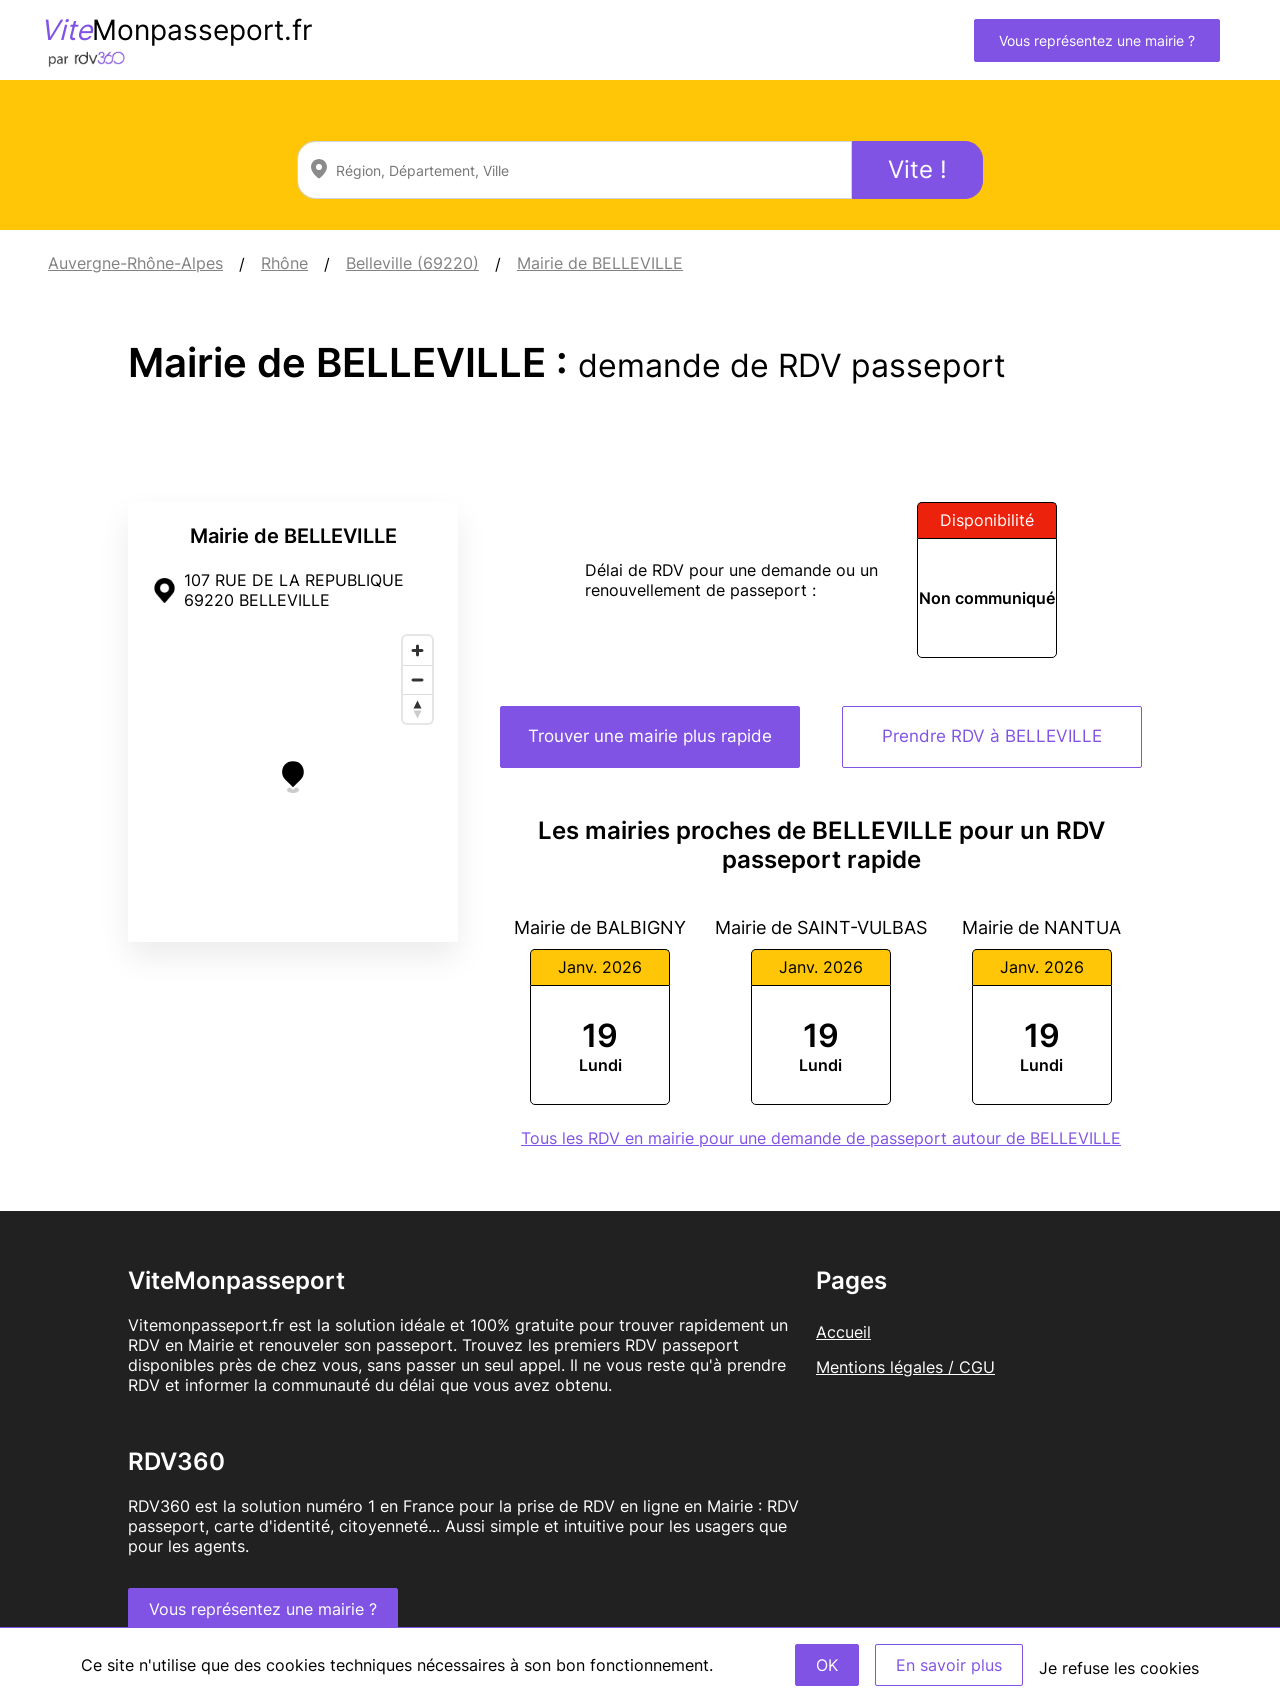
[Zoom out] (417, 679)
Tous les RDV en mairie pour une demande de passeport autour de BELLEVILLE (821, 1138)
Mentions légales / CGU (905, 1367)
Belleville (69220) (412, 263)
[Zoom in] (417, 650)
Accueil (843, 1332)
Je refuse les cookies (1119, 1668)
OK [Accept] (827, 1665)
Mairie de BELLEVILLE (600, 263)
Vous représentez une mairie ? (1097, 40)
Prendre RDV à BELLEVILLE (992, 736)
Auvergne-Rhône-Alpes (135, 263)
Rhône (284, 263)
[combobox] (574, 170)
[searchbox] (574, 170)
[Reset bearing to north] (417, 708)
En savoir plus (949, 1665)
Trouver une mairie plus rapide (650, 736)
